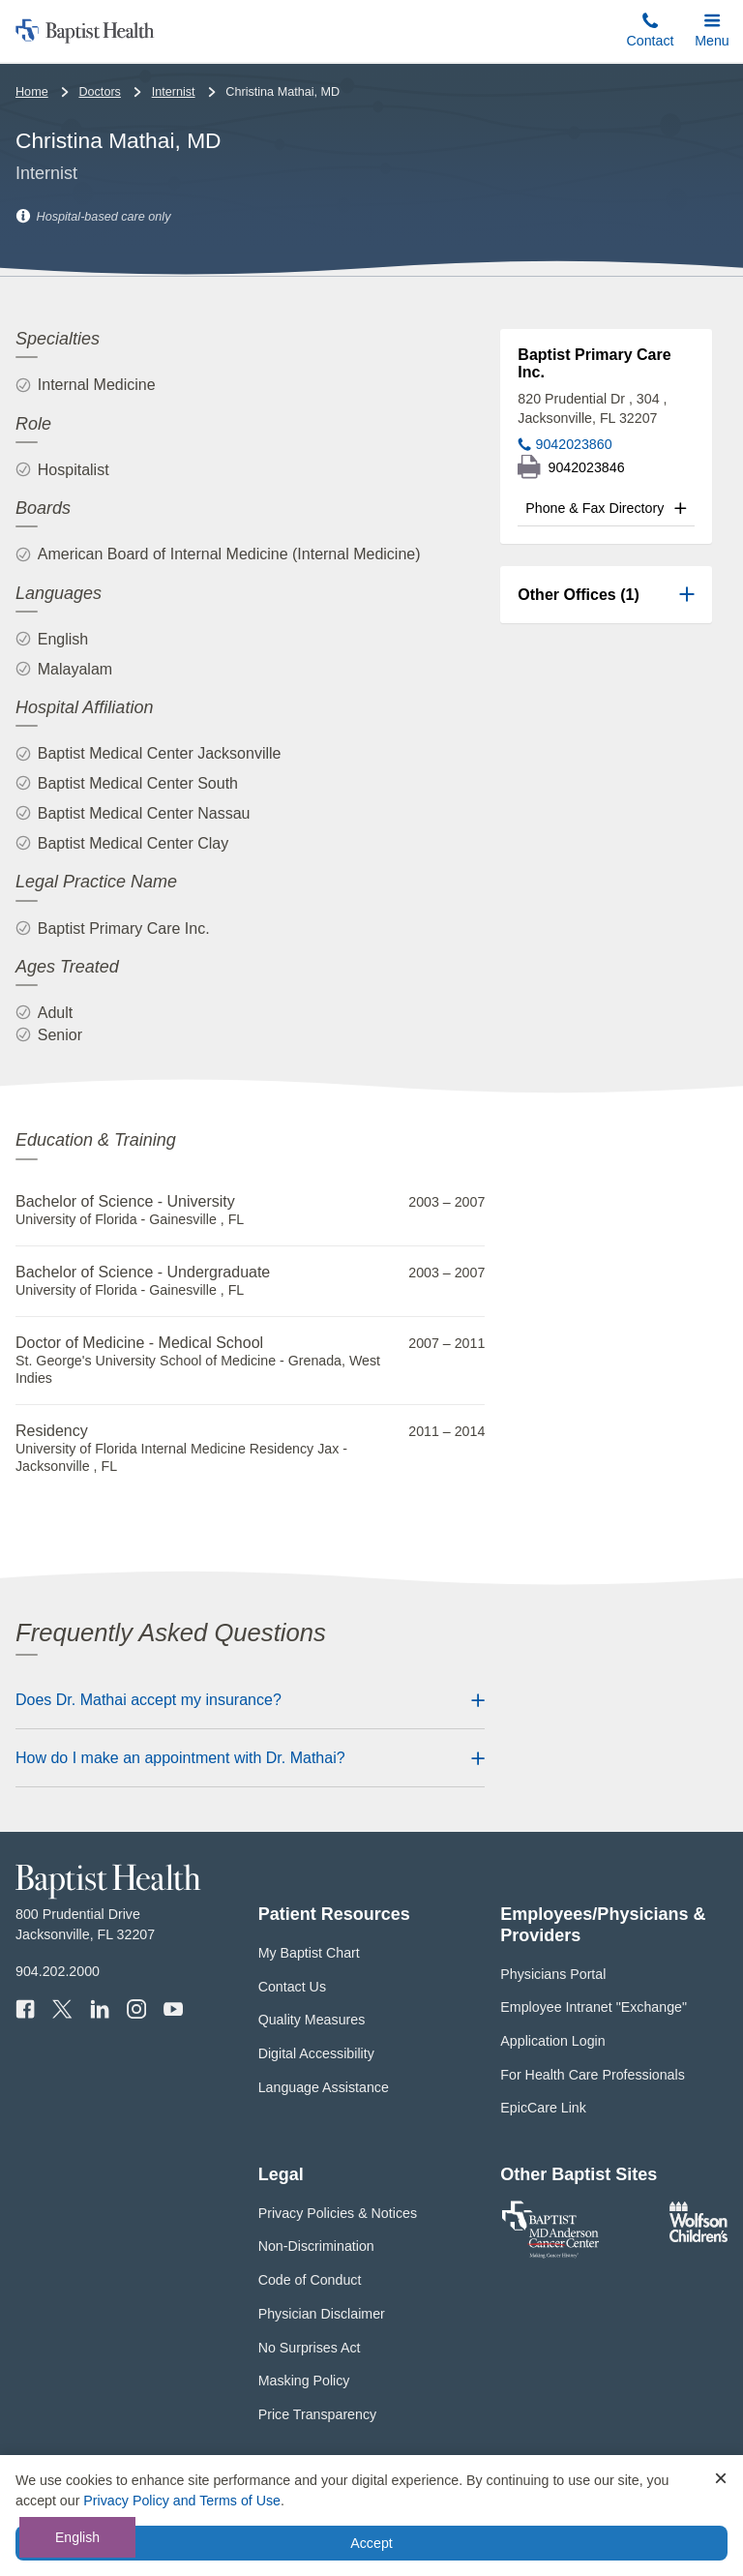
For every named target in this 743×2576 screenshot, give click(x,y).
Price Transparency (317, 2414)
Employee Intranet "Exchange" (593, 2007)
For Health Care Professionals (592, 2074)
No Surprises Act (309, 2347)
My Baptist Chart (309, 1953)
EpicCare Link (543, 2107)
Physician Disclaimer (321, 2313)
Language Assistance (323, 2087)
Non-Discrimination (316, 2246)
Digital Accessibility (316, 2053)
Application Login (552, 2041)
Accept (371, 2543)
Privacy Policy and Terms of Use (182, 2500)
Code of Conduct (310, 2280)
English (77, 2537)
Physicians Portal (553, 1974)
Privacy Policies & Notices (337, 2213)
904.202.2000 (57, 1971)
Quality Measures (312, 2019)
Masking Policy (304, 2380)
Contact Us (292, 1986)
